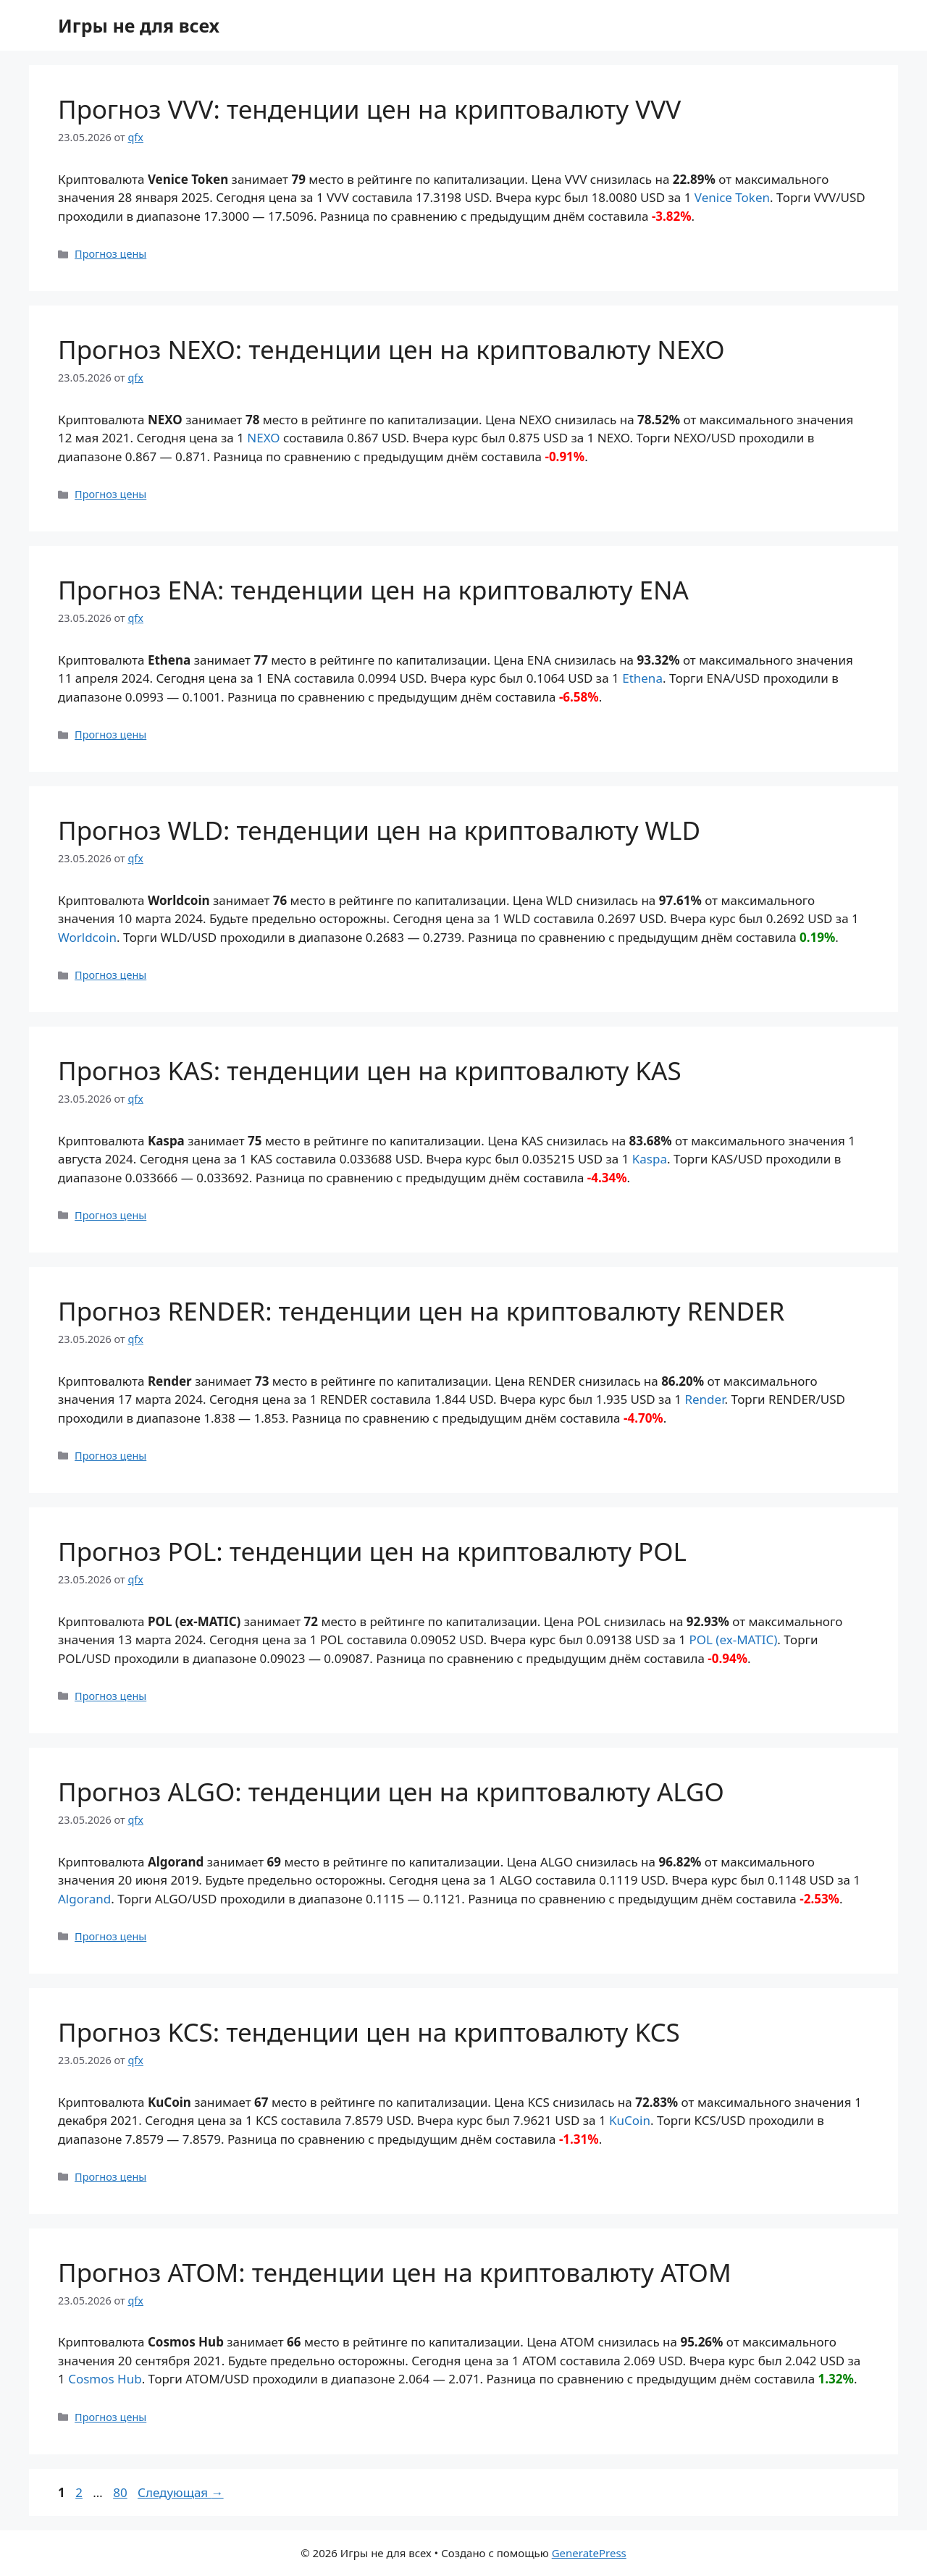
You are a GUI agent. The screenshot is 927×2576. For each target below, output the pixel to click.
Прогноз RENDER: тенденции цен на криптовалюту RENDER (421, 1311)
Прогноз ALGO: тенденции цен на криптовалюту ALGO (391, 1792)
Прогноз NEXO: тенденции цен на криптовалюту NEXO (391, 349)
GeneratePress (589, 2553)
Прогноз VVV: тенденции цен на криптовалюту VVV (369, 109)
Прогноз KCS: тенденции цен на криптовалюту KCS (369, 2032)
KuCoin (629, 2120)
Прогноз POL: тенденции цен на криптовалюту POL (372, 1551)
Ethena (642, 678)
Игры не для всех (138, 25)
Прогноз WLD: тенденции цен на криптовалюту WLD (379, 830)
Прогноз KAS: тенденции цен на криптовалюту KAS (369, 1070)
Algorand (84, 1898)
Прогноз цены (110, 254)
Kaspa (649, 1158)
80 (121, 2492)
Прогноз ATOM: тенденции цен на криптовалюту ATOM (394, 2272)
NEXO (263, 437)
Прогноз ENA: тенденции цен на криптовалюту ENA (373, 590)
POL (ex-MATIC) (733, 1639)
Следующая (181, 2492)
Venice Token (732, 197)
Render (704, 1399)
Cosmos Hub (104, 2378)
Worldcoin (87, 937)
